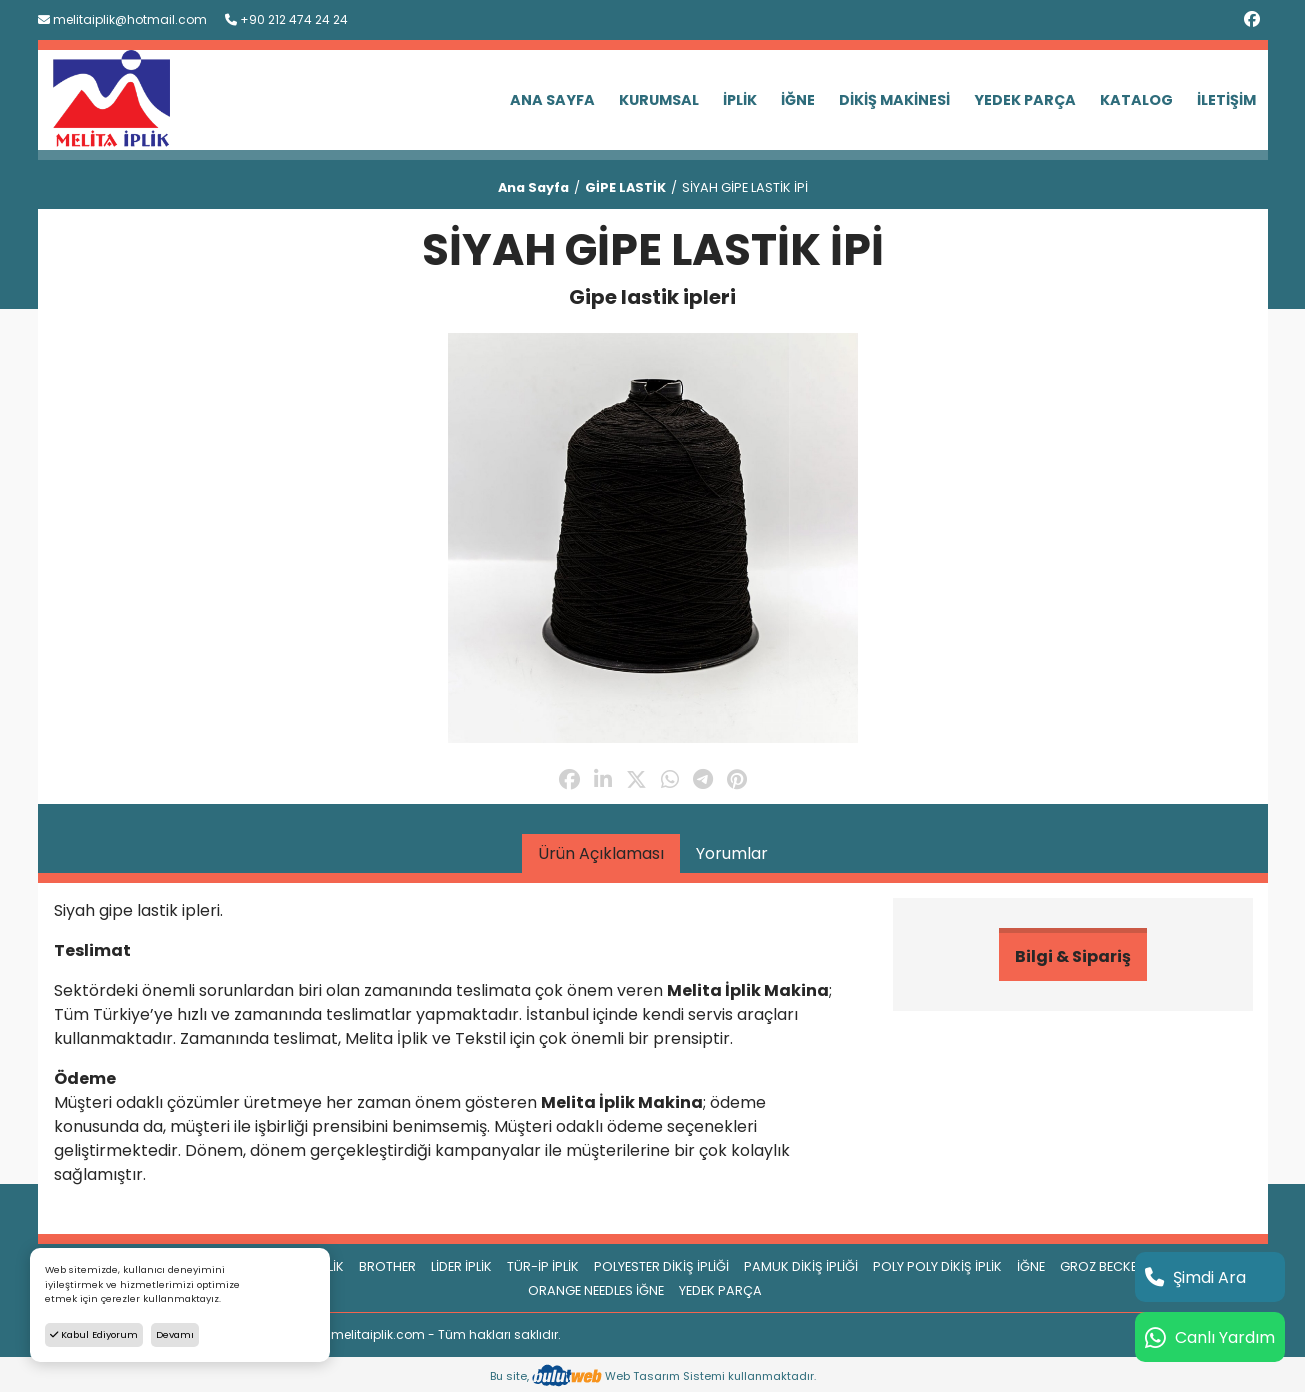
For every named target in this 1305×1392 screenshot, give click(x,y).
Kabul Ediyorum (94, 1334)
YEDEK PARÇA (1025, 100)
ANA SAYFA (552, 100)
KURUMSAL (659, 100)
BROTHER (387, 1266)
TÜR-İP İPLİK (543, 1266)
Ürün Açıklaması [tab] (601, 853)
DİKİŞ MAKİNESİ (894, 100)
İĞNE (798, 100)
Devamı (175, 1334)
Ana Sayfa (533, 187)
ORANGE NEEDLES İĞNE (596, 1290)
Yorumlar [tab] (732, 853)
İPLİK (740, 100)
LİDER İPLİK (461, 1266)
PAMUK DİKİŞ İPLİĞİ (801, 1266)
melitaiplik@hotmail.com (122, 19)
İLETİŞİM (1226, 100)
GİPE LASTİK (625, 187)
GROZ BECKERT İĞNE (1121, 1266)
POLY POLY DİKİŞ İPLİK (937, 1266)
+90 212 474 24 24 (286, 19)
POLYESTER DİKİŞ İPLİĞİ (661, 1266)
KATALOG (1136, 100)
